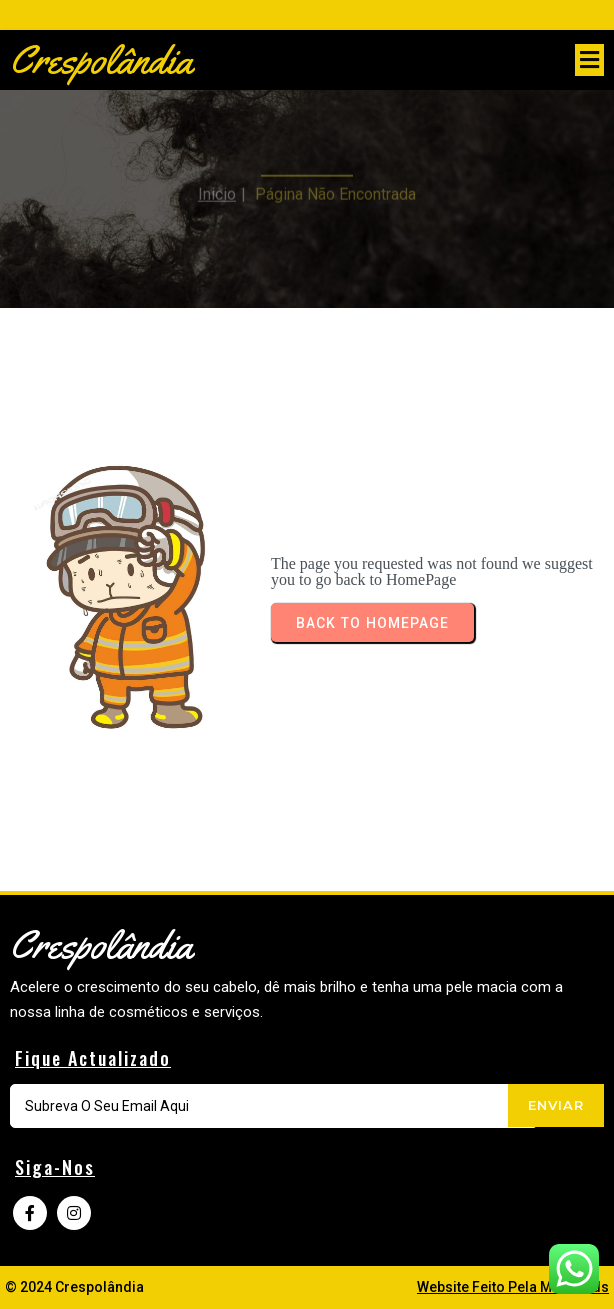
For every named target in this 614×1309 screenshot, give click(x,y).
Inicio (217, 185)
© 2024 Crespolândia (74, 1287)
